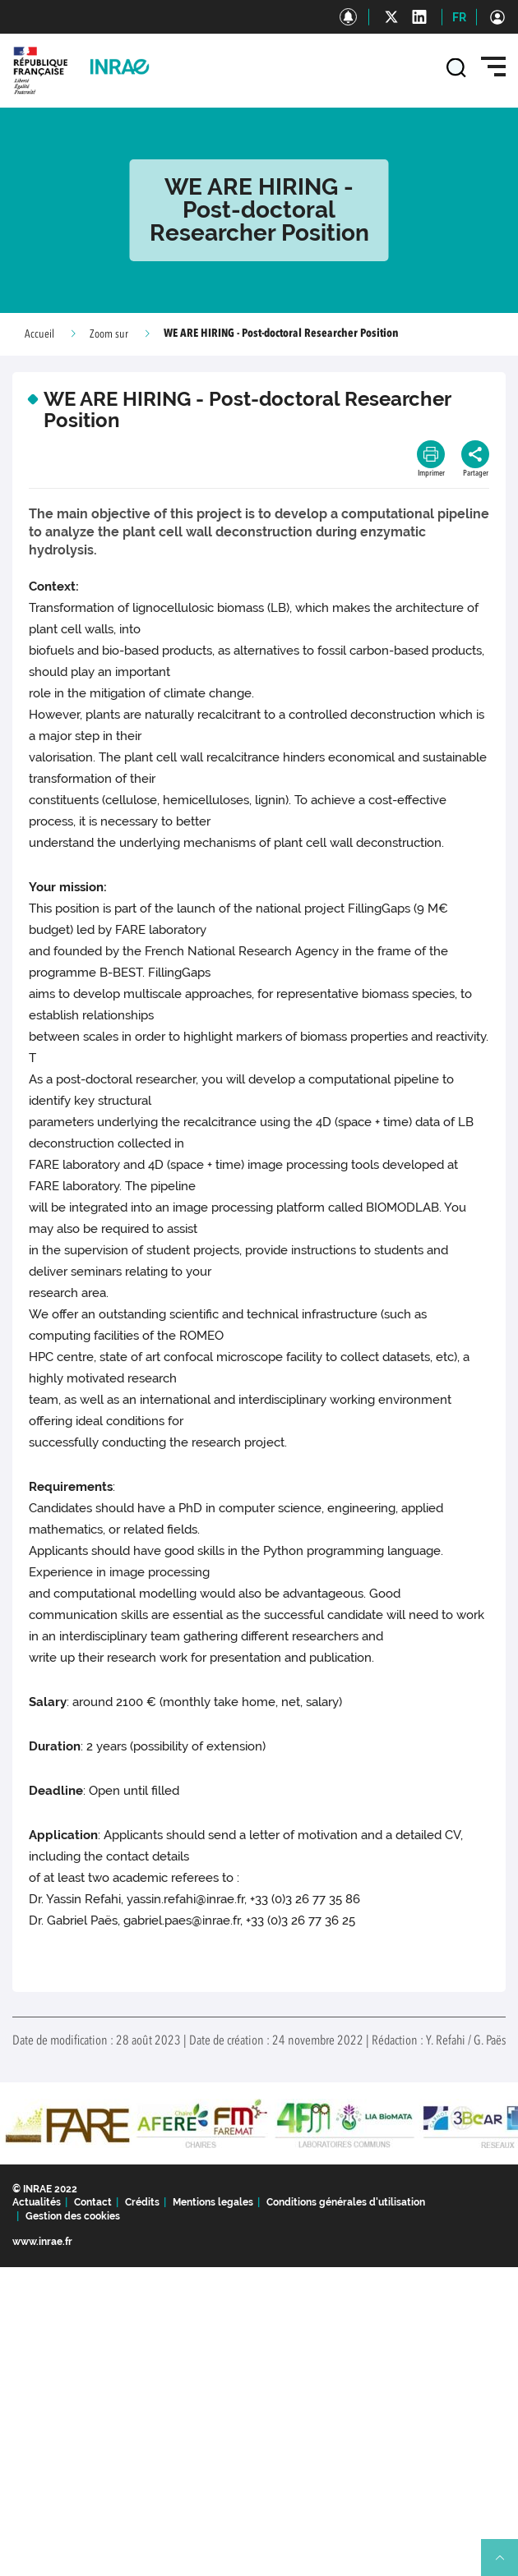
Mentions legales (213, 2202)
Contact (93, 2202)
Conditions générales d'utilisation (345, 2202)
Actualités (36, 2202)
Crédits (142, 2202)
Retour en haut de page (506, 2564)
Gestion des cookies (72, 2216)
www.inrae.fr (42, 2241)
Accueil (39, 334)
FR (459, 17)
